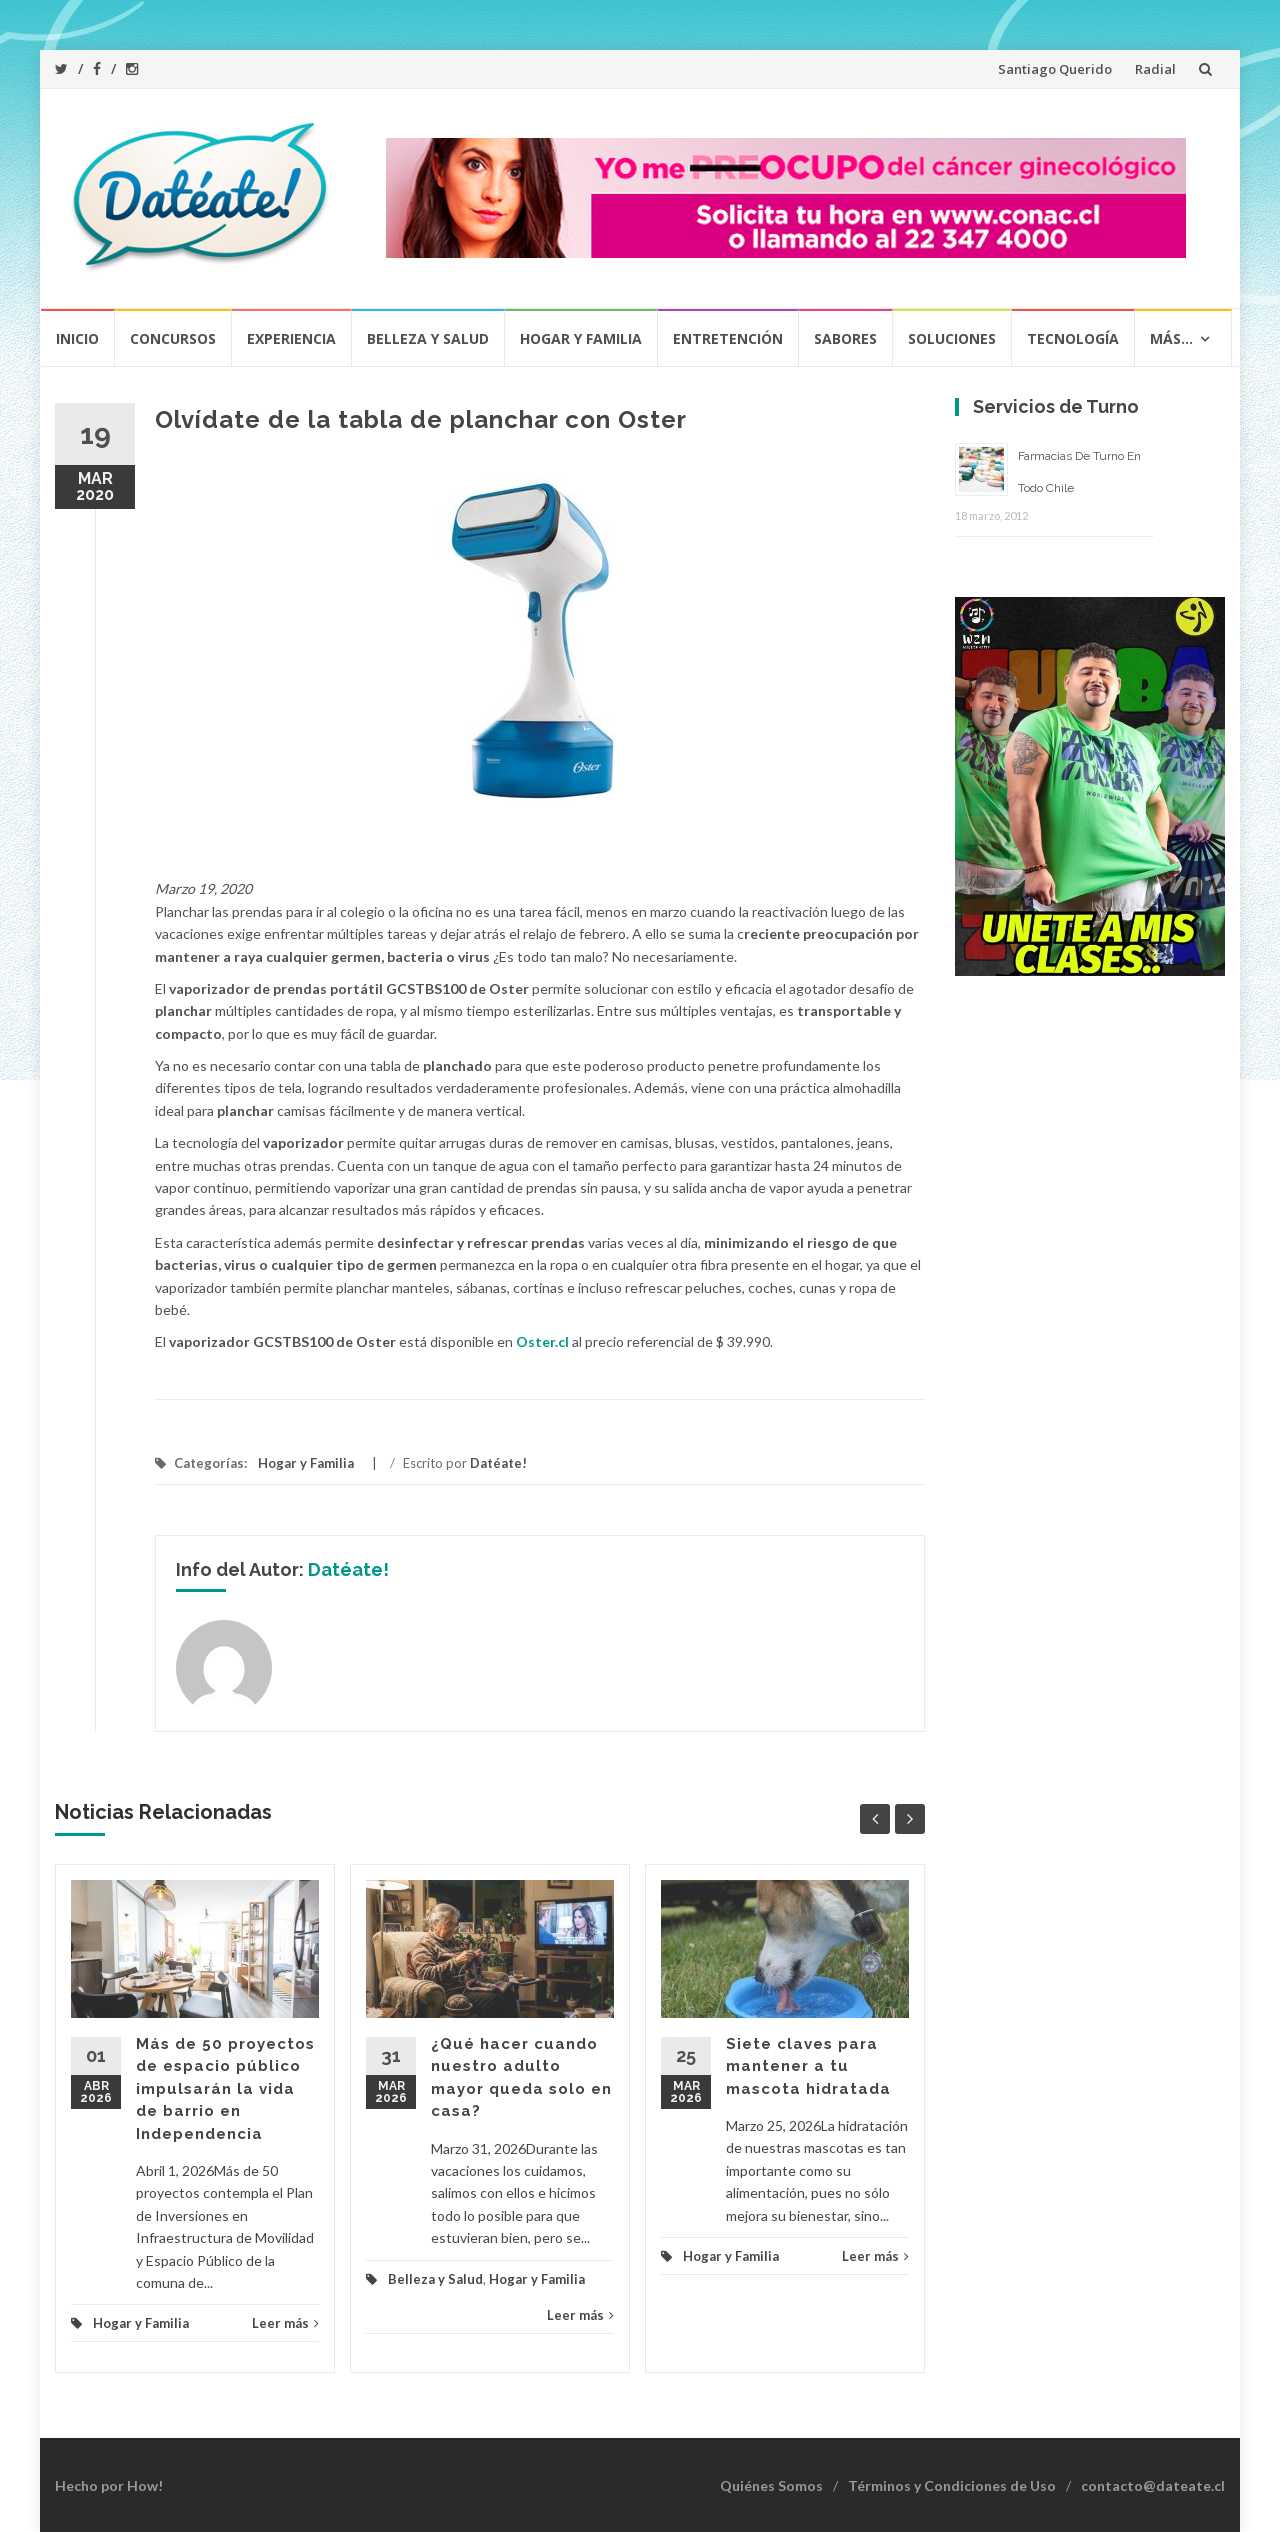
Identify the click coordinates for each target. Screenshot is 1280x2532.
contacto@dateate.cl (1153, 2485)
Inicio (77, 338)
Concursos (173, 338)
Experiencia (291, 338)
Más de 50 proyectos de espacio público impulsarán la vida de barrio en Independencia (225, 2089)
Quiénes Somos (771, 2485)
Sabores (845, 338)
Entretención (728, 338)
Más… (1171, 338)
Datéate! (498, 1463)
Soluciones (952, 338)
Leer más (285, 2323)
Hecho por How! (109, 2485)
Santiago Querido (1055, 69)
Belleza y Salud (428, 338)
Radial (1155, 69)
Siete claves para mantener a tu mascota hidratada (808, 2066)
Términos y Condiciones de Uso (952, 2485)
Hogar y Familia (581, 338)
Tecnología (1073, 338)
